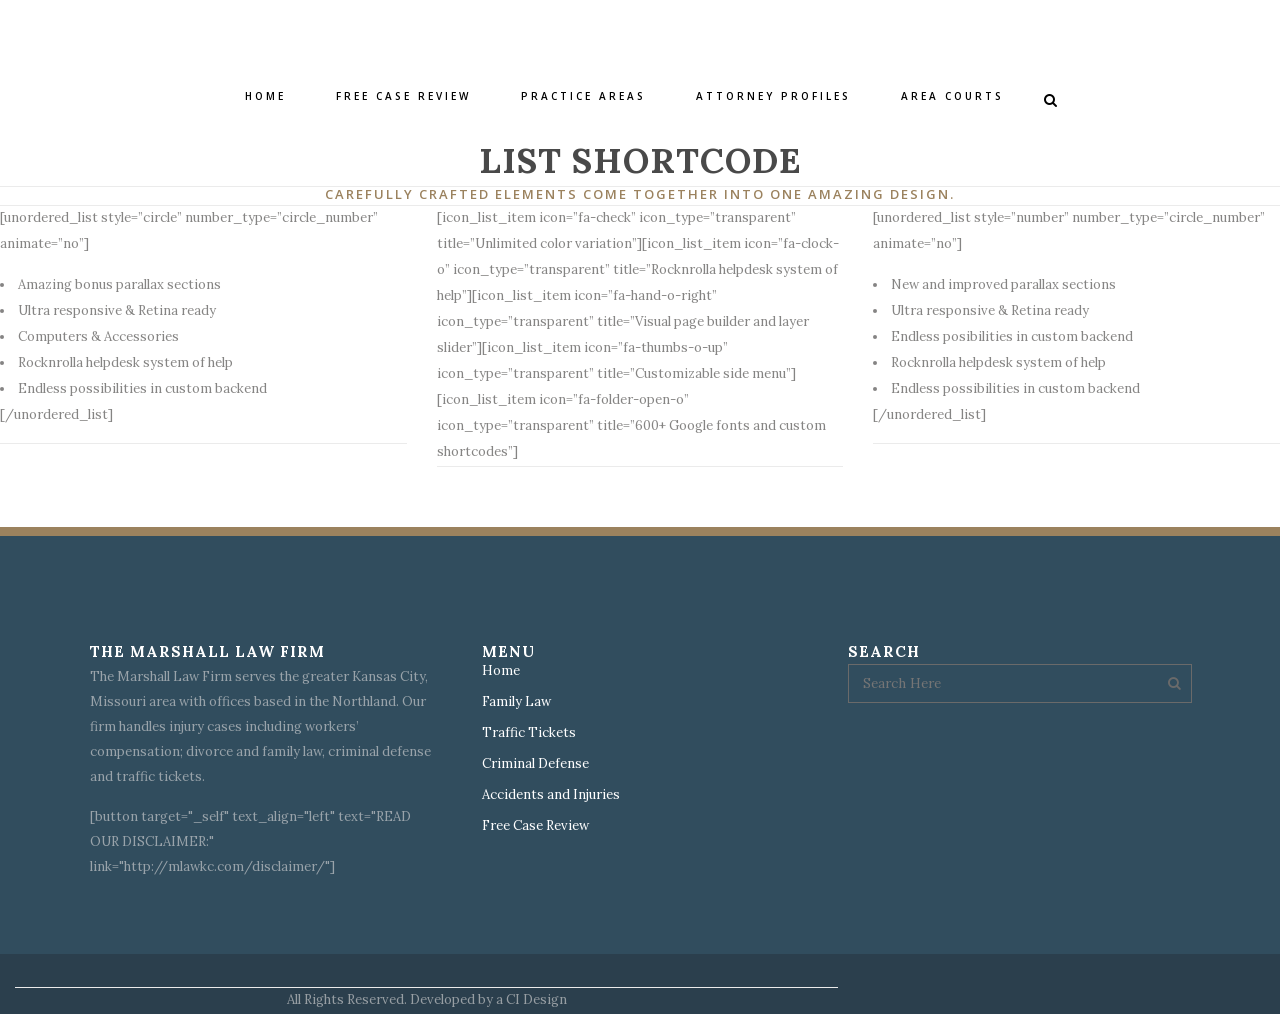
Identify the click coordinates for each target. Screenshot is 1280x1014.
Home (501, 671)
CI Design (536, 999)
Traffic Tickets (529, 733)
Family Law (516, 702)
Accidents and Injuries (551, 795)
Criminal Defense (535, 764)
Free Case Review (535, 826)
